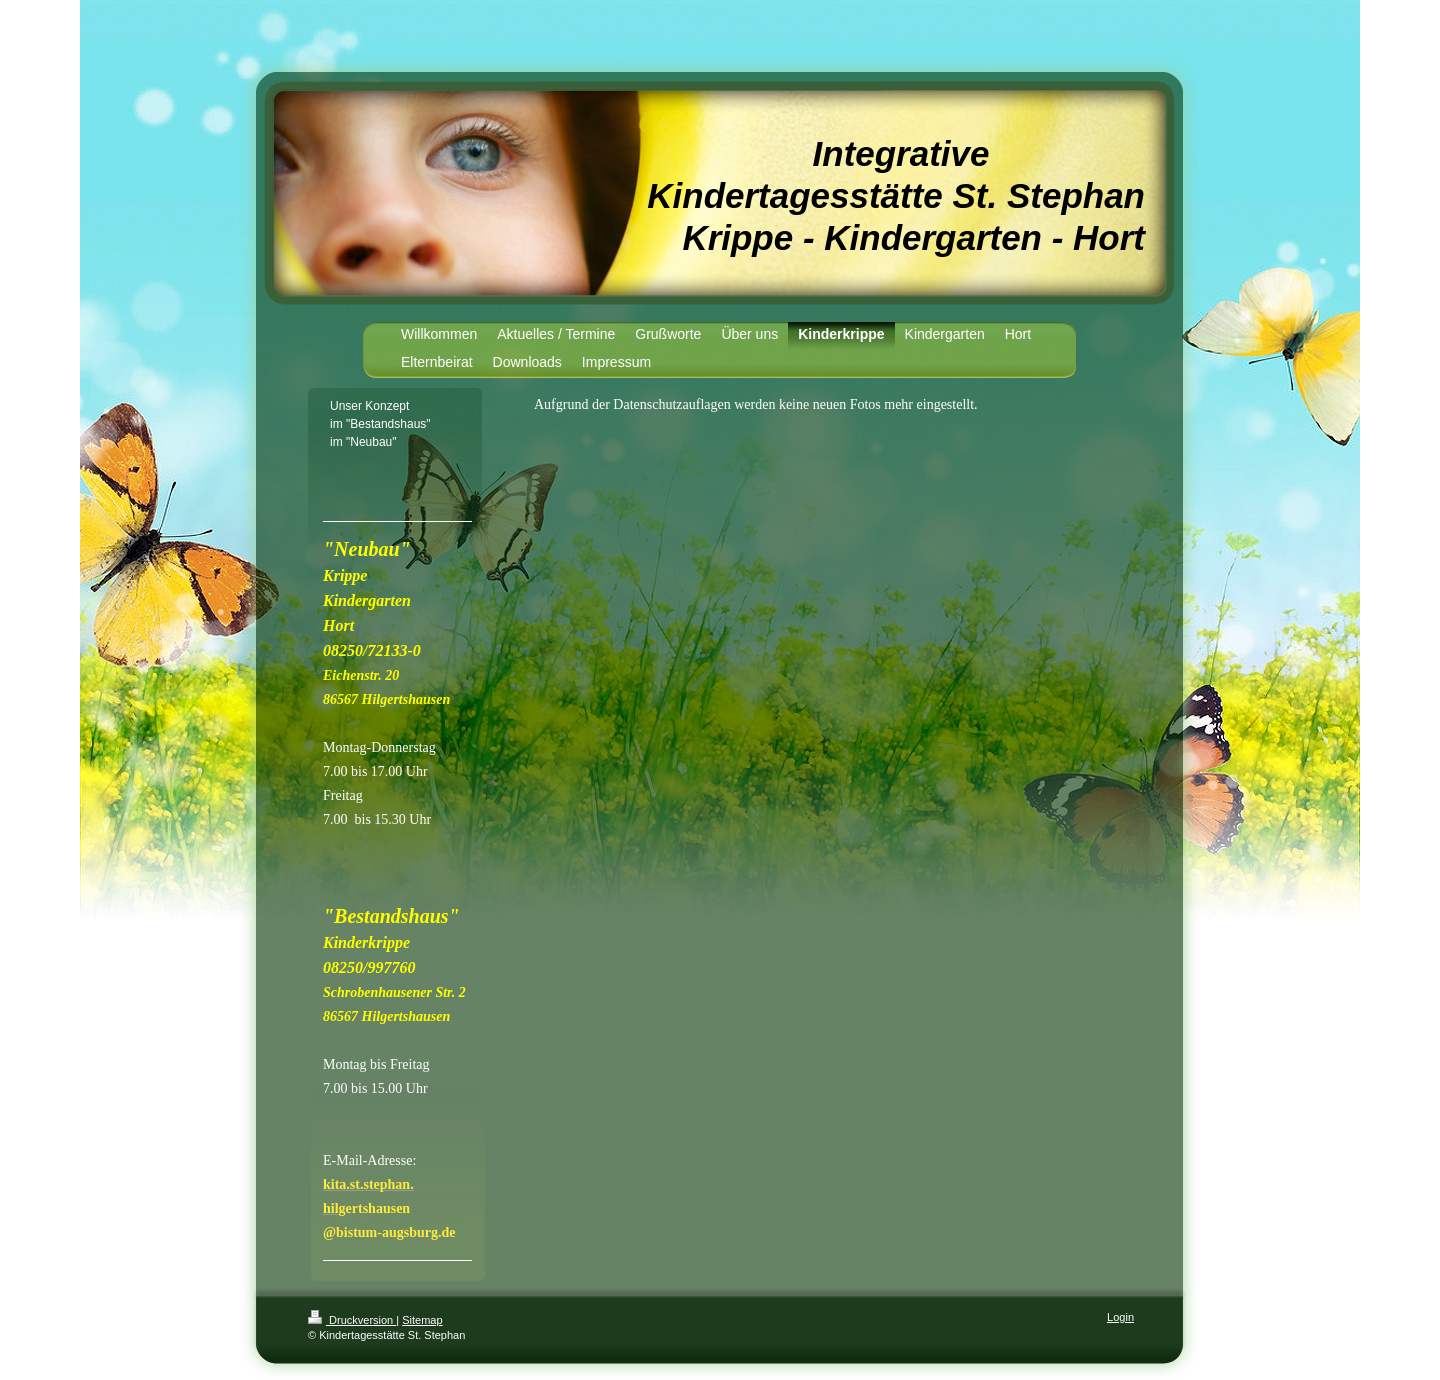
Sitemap (422, 1320)
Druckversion (352, 1320)
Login (1120, 1317)
